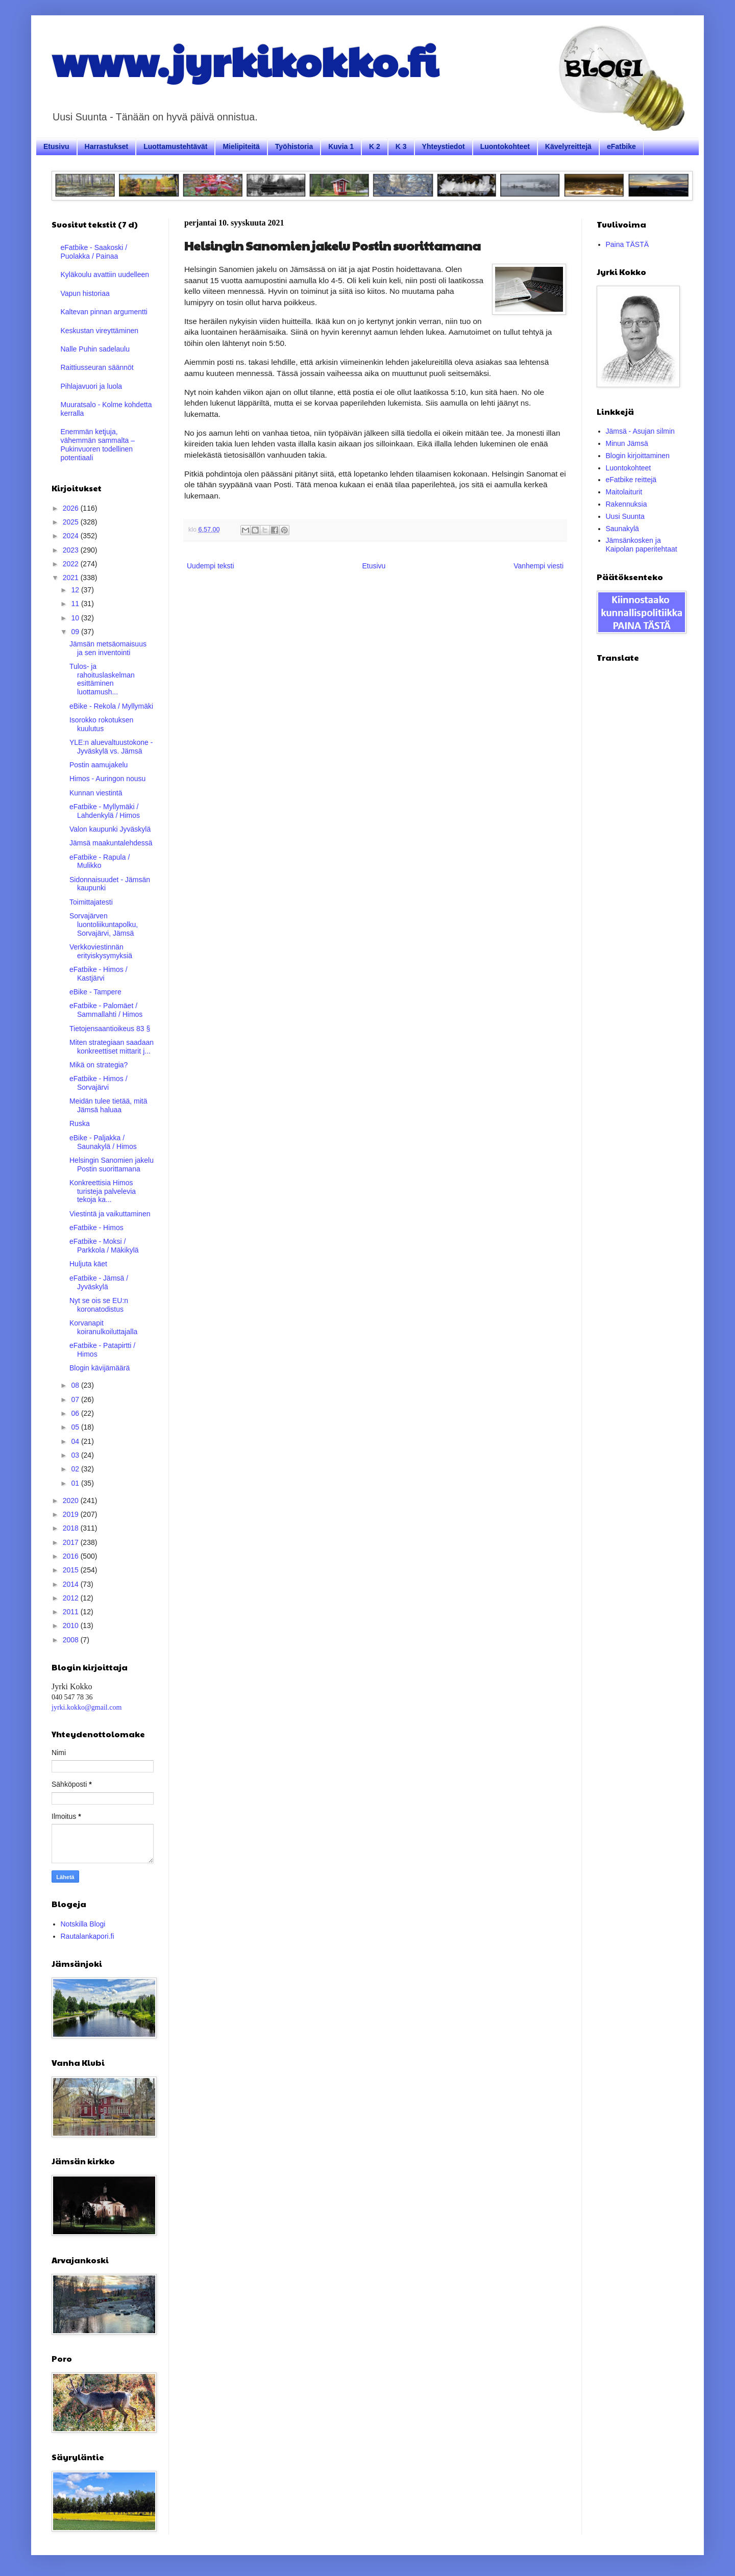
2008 (72, 1640)
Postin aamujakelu (98, 765)
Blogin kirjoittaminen (638, 456)
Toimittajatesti (91, 902)
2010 (72, 1625)
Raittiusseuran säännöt (97, 367)
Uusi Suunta (625, 516)
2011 (72, 1612)
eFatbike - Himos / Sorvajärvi (98, 1082)
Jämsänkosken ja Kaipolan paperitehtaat (641, 544)
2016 (72, 1556)
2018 (72, 1528)
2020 (72, 1500)
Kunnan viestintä (95, 793)
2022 (72, 564)
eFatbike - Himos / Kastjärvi (98, 973)
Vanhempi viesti (538, 566)
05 (76, 1427)
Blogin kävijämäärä (99, 1368)
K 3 (401, 146)
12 (76, 590)
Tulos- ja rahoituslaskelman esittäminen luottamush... (102, 679)
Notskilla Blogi (83, 1924)
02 (76, 1469)
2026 (72, 508)
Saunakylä (622, 528)
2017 (72, 1542)
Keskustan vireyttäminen (100, 331)
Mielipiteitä (241, 146)
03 (76, 1455)
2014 (72, 1584)
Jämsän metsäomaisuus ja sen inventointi (107, 648)
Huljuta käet (88, 1264)
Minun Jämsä (627, 443)
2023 (72, 550)
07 (76, 1399)
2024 (72, 536)
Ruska (79, 1123)
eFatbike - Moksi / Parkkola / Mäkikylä (104, 1245)
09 (76, 632)
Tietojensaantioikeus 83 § (109, 1028)
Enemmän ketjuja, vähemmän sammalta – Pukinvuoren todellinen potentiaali (98, 444)
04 (76, 1441)
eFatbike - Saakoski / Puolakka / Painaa (94, 251)
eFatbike (621, 146)
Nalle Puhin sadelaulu (95, 349)
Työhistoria (294, 146)
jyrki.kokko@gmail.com (86, 1707)
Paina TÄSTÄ (627, 244)
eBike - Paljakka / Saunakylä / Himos (103, 1142)
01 (76, 1483)
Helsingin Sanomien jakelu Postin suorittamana (111, 1164)
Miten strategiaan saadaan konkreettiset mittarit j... (111, 1046)
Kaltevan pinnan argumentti (104, 312)
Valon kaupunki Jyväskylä (110, 829)
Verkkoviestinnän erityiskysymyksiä (100, 951)
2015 (72, 1570)
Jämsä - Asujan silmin (640, 431)
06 (76, 1413)
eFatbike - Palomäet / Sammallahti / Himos (105, 1010)
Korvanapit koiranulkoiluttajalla (103, 1327)
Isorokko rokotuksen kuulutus (101, 724)
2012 (72, 1598)
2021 (72, 577)
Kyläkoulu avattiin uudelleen (105, 274)
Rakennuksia (626, 504)
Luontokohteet (505, 146)
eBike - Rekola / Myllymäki (111, 706)
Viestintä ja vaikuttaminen (110, 1214)
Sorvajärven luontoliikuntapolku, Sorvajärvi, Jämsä (103, 924)
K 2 (374, 146)
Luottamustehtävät (175, 146)
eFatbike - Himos (96, 1227)
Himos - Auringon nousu (107, 778)
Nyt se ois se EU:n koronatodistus (98, 1304)
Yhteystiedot (443, 146)
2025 (72, 522)
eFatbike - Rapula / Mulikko (99, 861)
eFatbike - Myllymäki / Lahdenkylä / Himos (104, 811)
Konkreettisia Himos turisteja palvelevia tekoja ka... (102, 1191)
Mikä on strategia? (98, 1065)
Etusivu (56, 146)
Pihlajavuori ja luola (91, 386)
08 (76, 1385)
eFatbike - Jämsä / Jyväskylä (98, 1282)
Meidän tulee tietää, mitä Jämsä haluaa (108, 1105)
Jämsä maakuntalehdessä (111, 843)
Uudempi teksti (210, 566)
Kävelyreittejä (568, 146)
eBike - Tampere (95, 992)
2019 (72, 1514)
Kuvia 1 (341, 146)
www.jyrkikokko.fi (245, 60)
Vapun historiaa (85, 293)
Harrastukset (107, 146)
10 (76, 618)
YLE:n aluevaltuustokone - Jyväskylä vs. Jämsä (111, 746)
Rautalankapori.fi (87, 1936)
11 (76, 603)
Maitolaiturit (624, 492)
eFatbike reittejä (631, 480)
